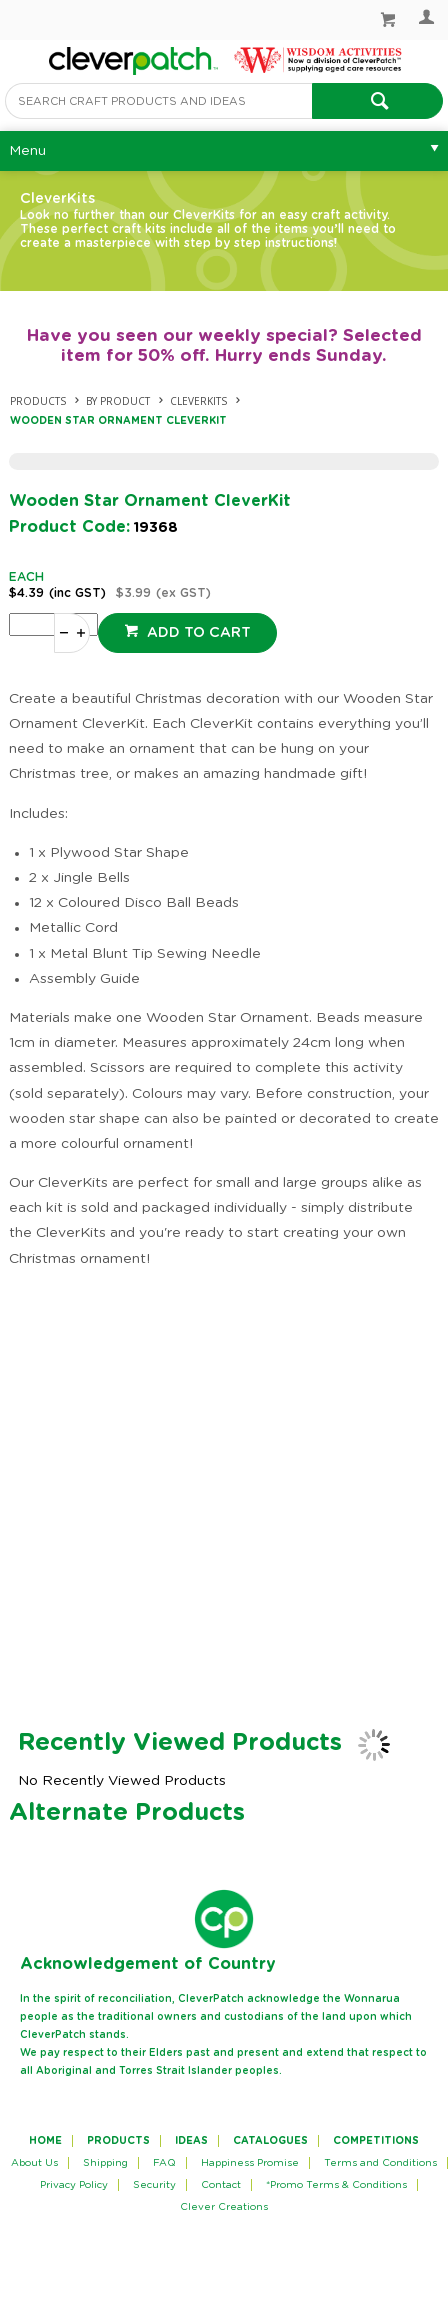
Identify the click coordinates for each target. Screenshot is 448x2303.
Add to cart (197, 633)
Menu (27, 151)
